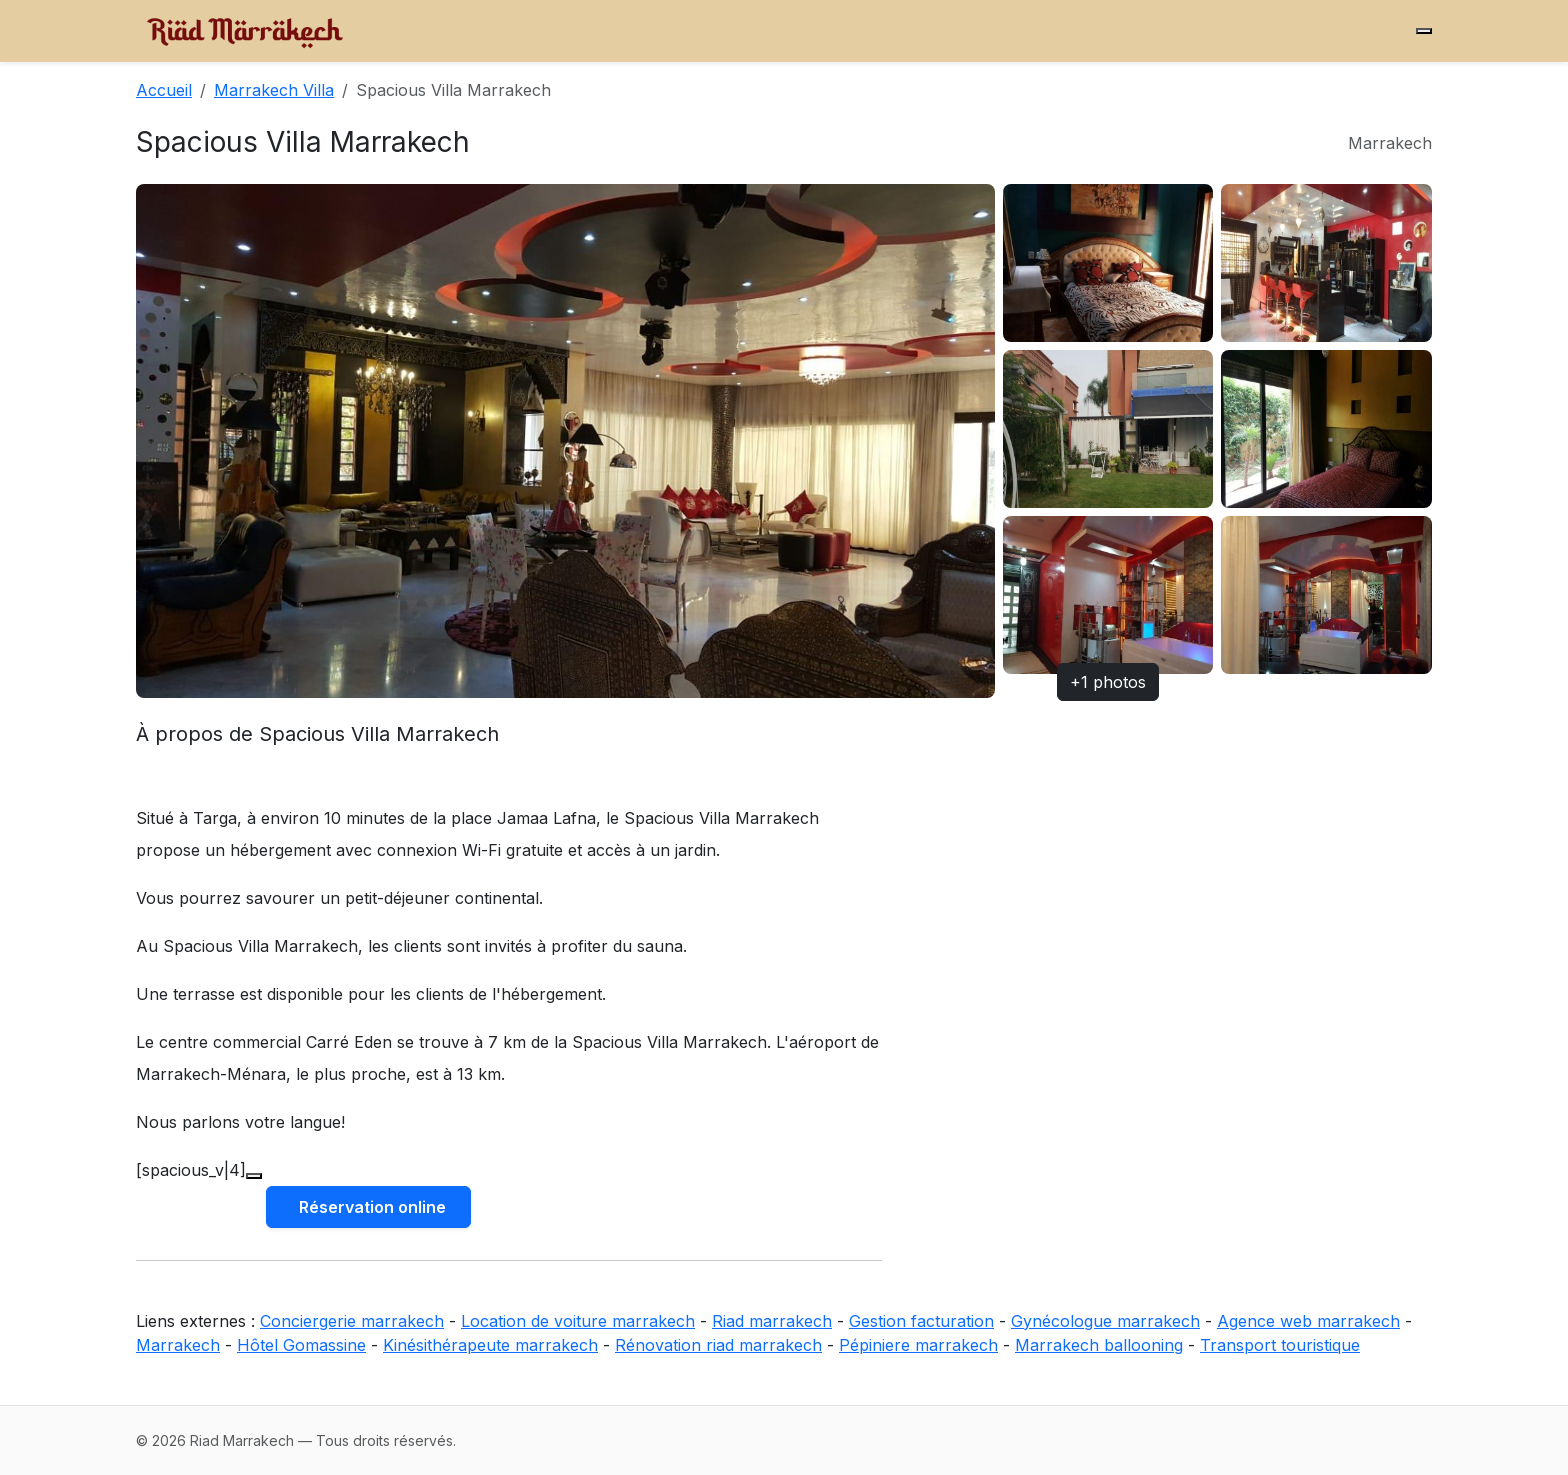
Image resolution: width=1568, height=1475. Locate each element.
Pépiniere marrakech (918, 1345)
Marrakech (178, 1345)
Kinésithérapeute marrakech (490, 1345)
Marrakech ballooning (1099, 1345)
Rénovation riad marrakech (718, 1345)
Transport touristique (1280, 1345)
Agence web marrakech (1308, 1321)
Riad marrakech (772, 1321)
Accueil (164, 90)
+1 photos (1108, 682)
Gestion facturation (921, 1321)
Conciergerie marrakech (352, 1321)
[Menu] (1424, 31)
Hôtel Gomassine (301, 1345)
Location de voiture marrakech (578, 1321)
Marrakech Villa (274, 90)
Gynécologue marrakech (1105, 1321)
